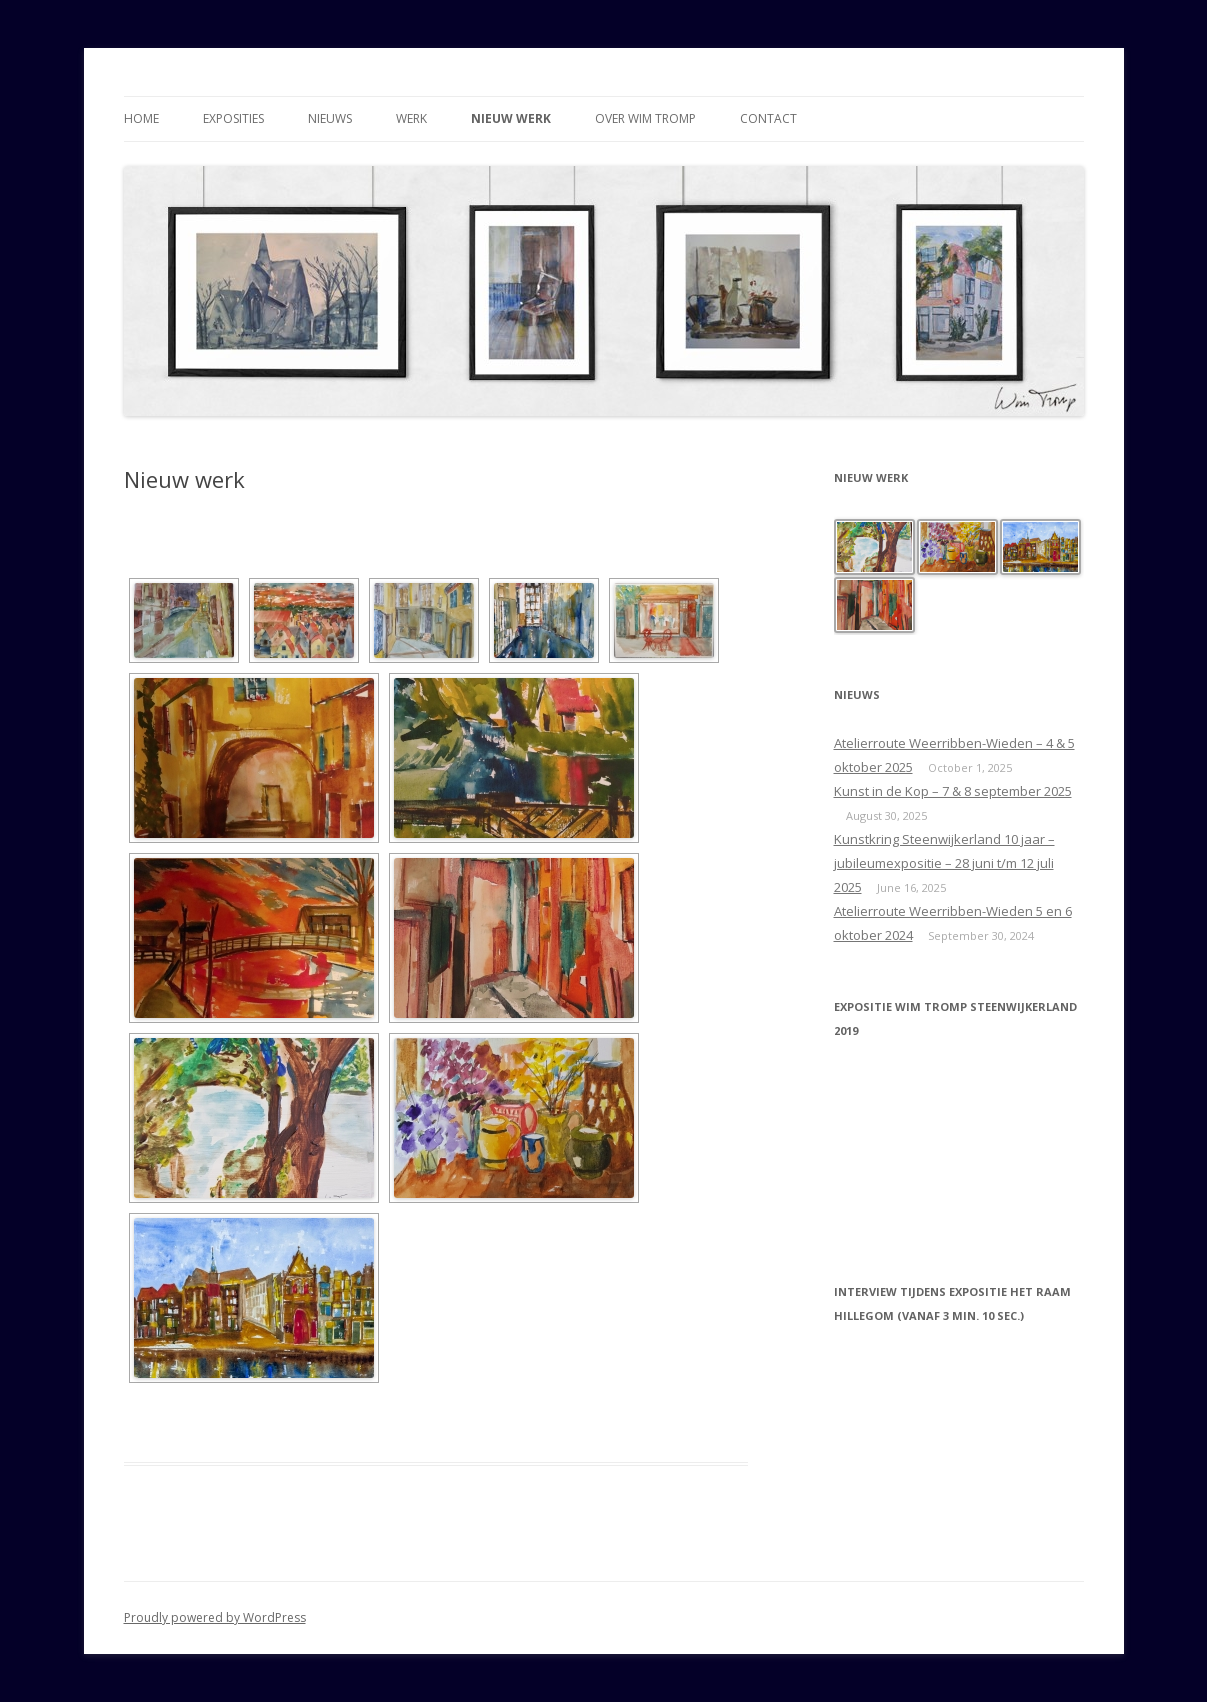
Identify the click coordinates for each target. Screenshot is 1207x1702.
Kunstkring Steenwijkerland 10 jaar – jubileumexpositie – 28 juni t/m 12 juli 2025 (944, 863)
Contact (768, 118)
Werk (411, 118)
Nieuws (330, 118)
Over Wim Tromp (645, 118)
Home (141, 118)
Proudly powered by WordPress (215, 1617)
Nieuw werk (511, 118)
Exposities (233, 118)
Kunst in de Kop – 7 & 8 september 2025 (953, 791)
